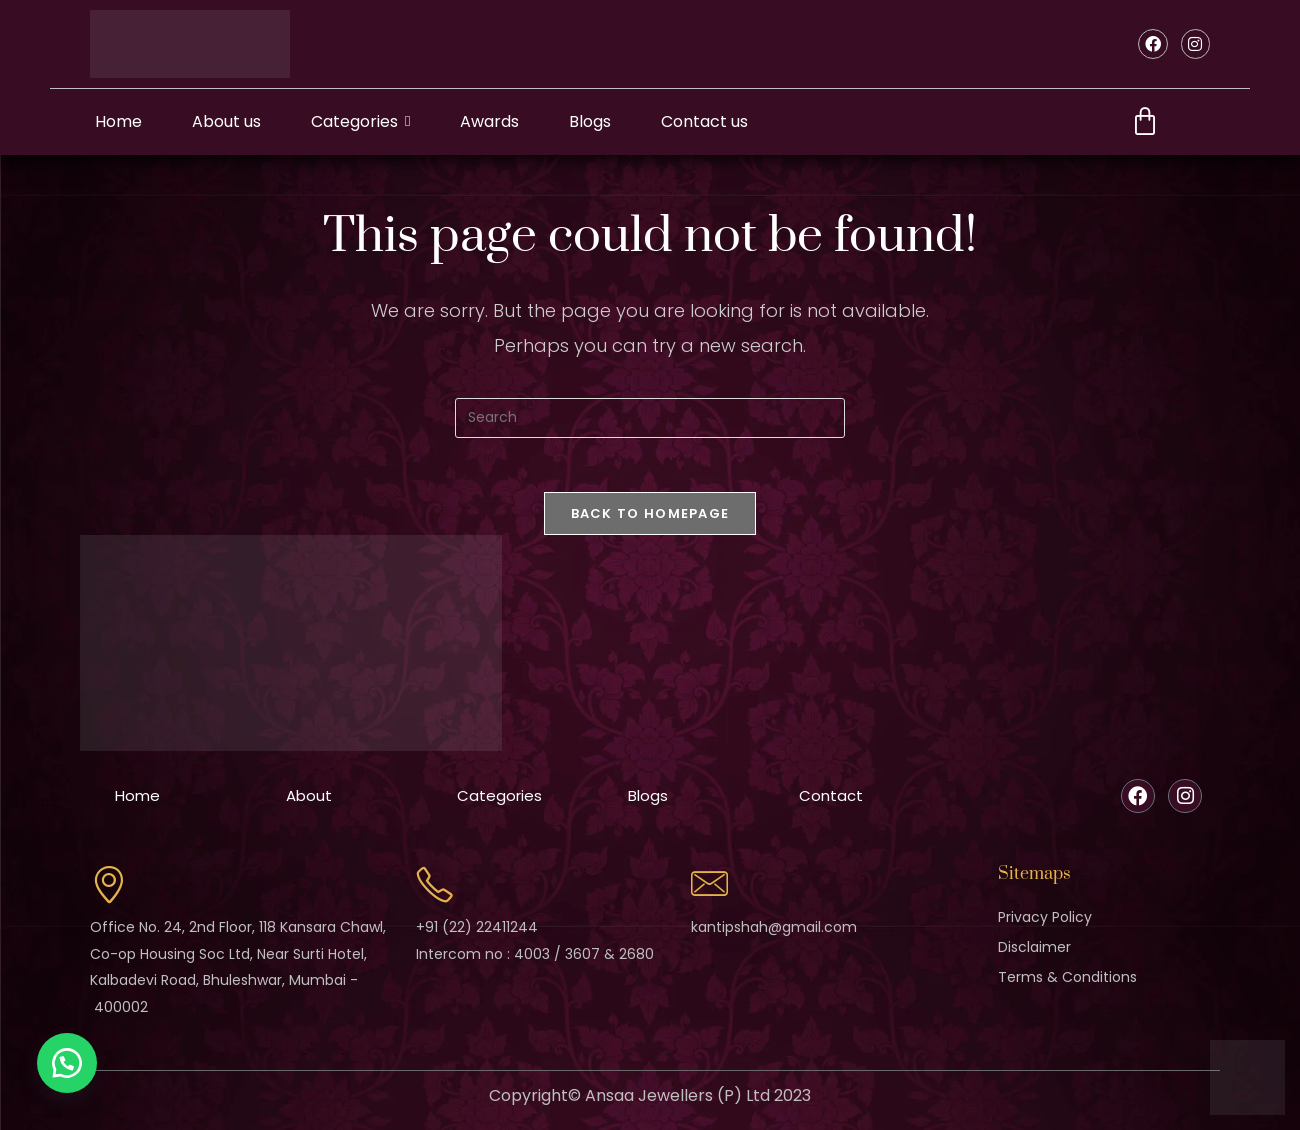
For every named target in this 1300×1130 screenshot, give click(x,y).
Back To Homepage (650, 519)
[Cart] (1145, 122)
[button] (70, 1060)
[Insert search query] (650, 418)
